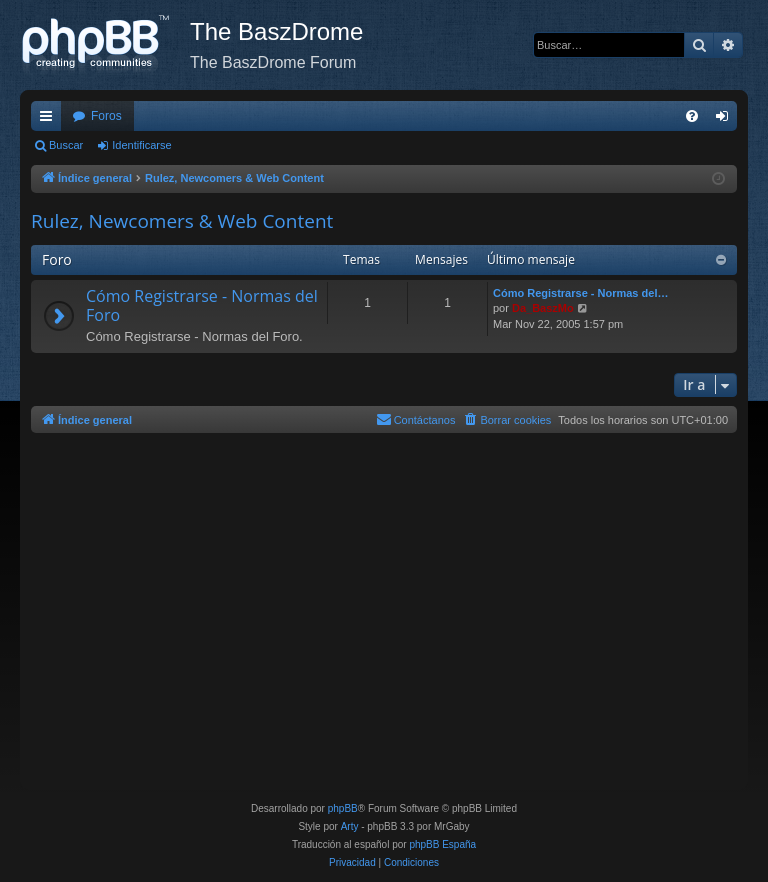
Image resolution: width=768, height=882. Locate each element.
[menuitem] (692, 116)
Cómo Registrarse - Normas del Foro (202, 305)
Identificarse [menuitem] (726, 120)
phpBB (343, 808)
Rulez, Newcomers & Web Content (182, 221)
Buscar (66, 145)
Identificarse (141, 145)
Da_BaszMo (543, 308)
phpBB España (442, 844)
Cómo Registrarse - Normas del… (580, 293)
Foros (106, 116)
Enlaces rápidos (50, 120)
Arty (350, 826)
